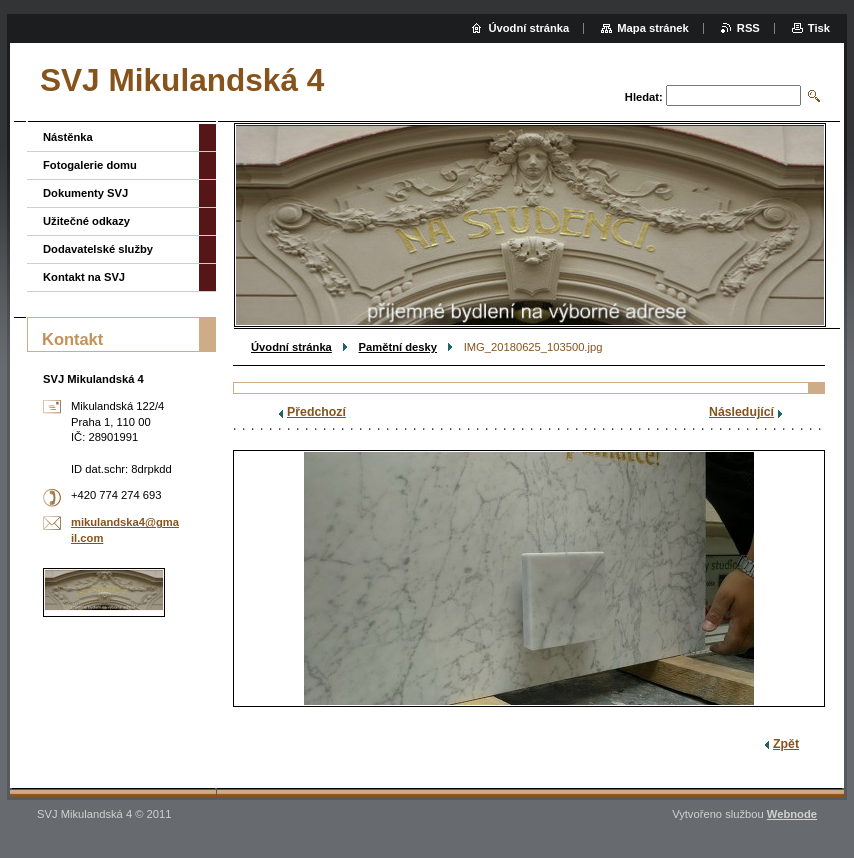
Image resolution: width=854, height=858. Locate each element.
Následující (741, 412)
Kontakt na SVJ (84, 277)
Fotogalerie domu (90, 165)
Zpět (786, 744)
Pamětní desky (398, 347)
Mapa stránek (653, 28)
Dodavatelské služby (98, 249)
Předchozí (316, 412)
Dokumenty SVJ (85, 193)
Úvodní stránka (291, 347)
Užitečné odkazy (86, 221)
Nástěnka (68, 137)
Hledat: (644, 97)
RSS (748, 28)
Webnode (792, 814)
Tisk (819, 28)
